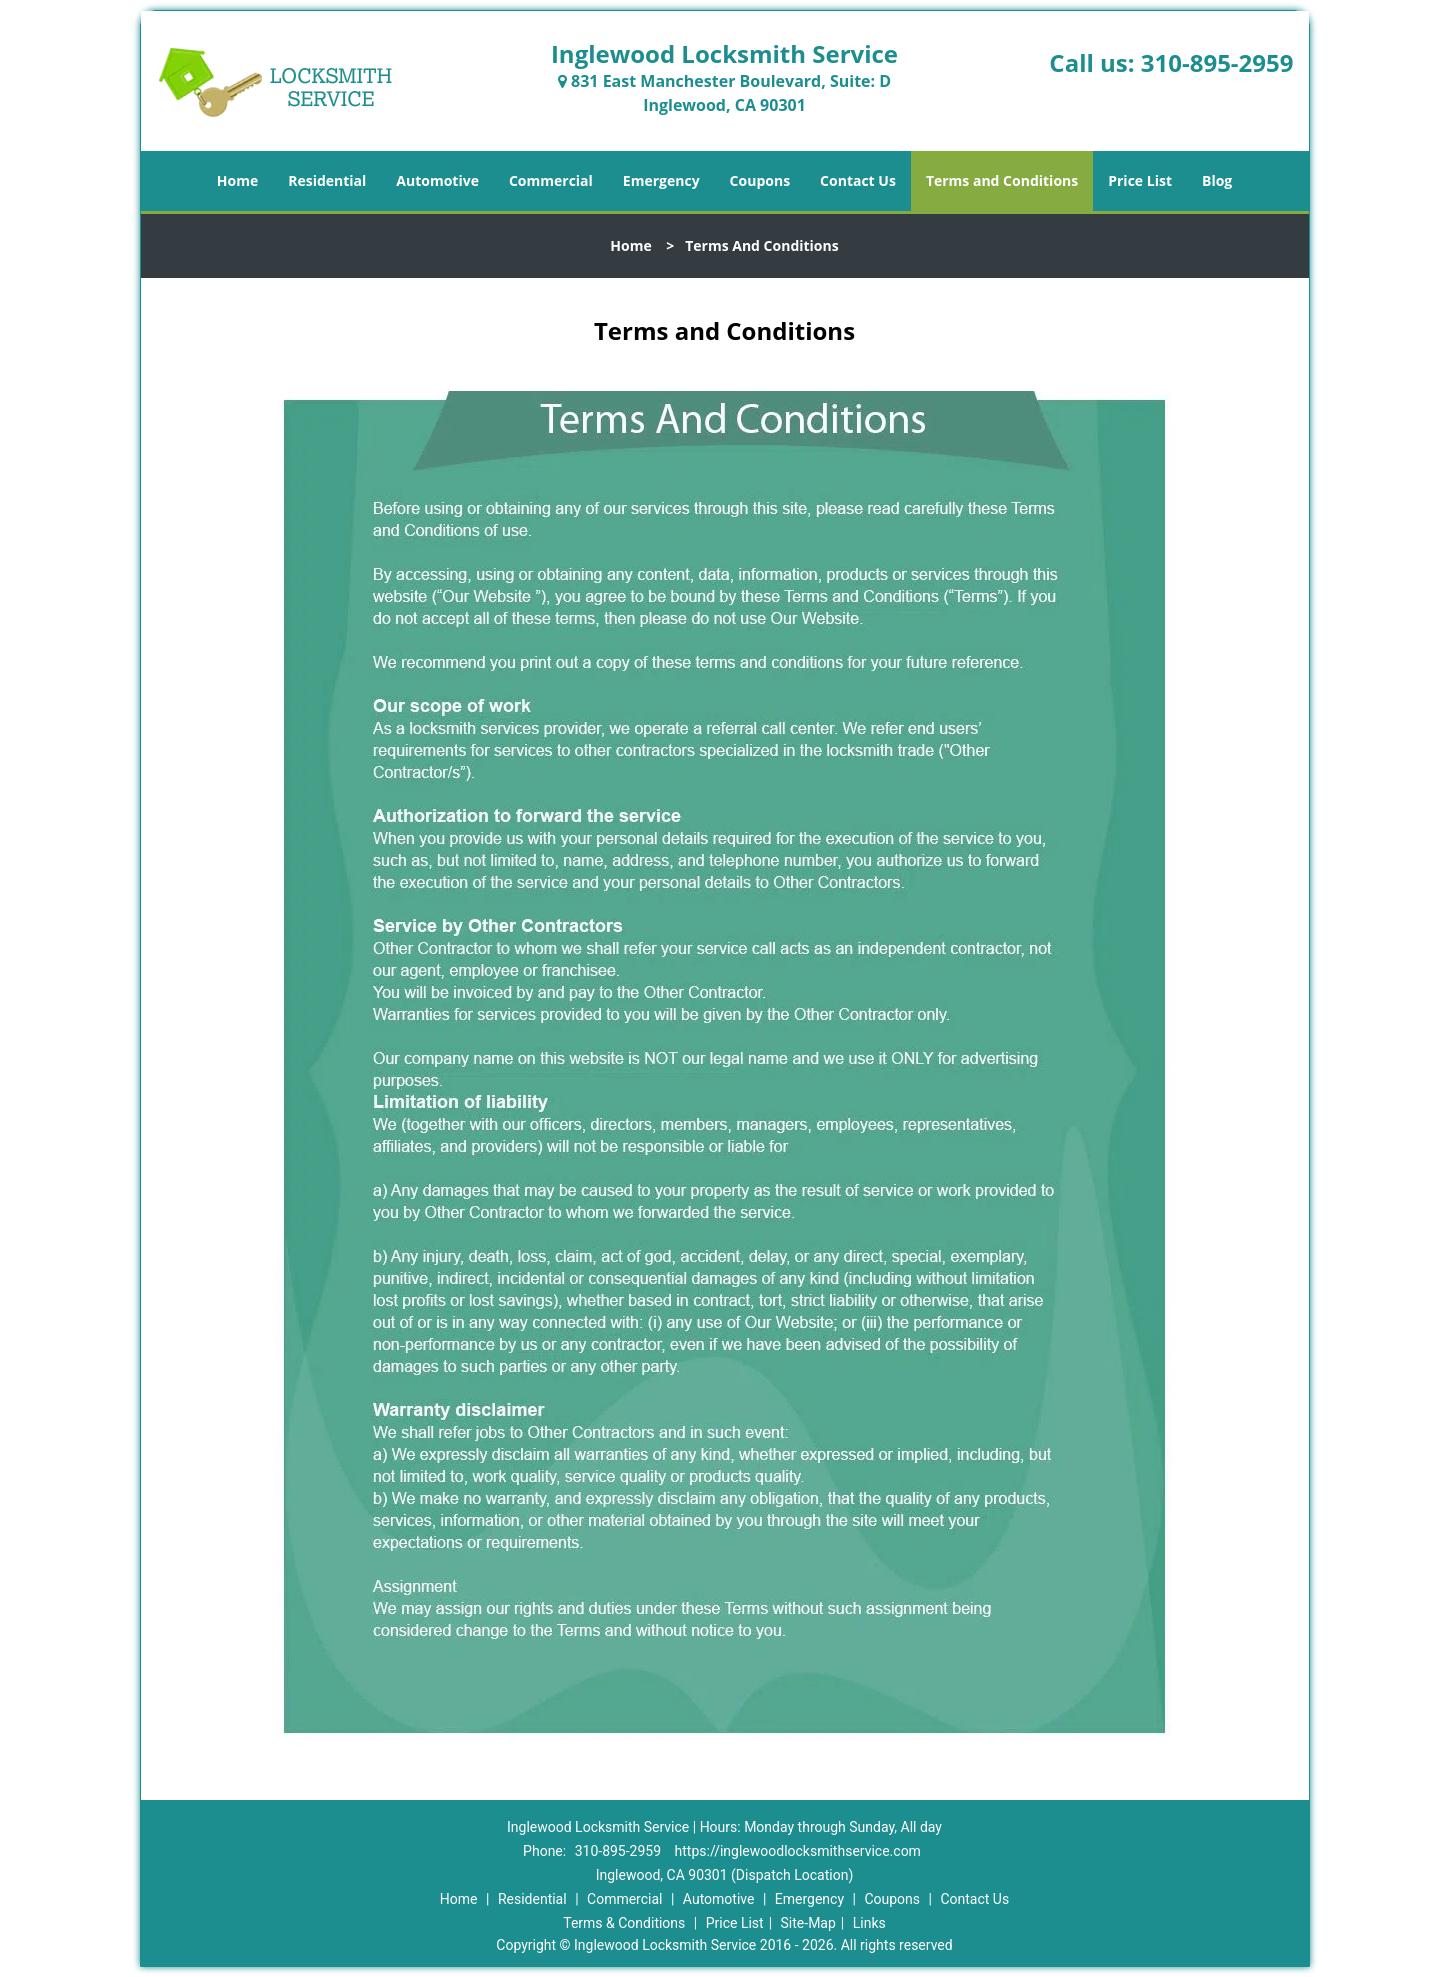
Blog (1217, 180)
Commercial (551, 180)
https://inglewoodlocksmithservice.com (798, 1851)
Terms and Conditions (1002, 180)
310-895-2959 (1217, 62)
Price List (1140, 180)
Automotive (437, 180)
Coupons (760, 180)
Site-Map (808, 1923)
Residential (327, 180)
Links (869, 1923)
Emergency (661, 180)
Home (237, 180)
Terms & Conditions (624, 1923)
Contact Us (858, 180)
